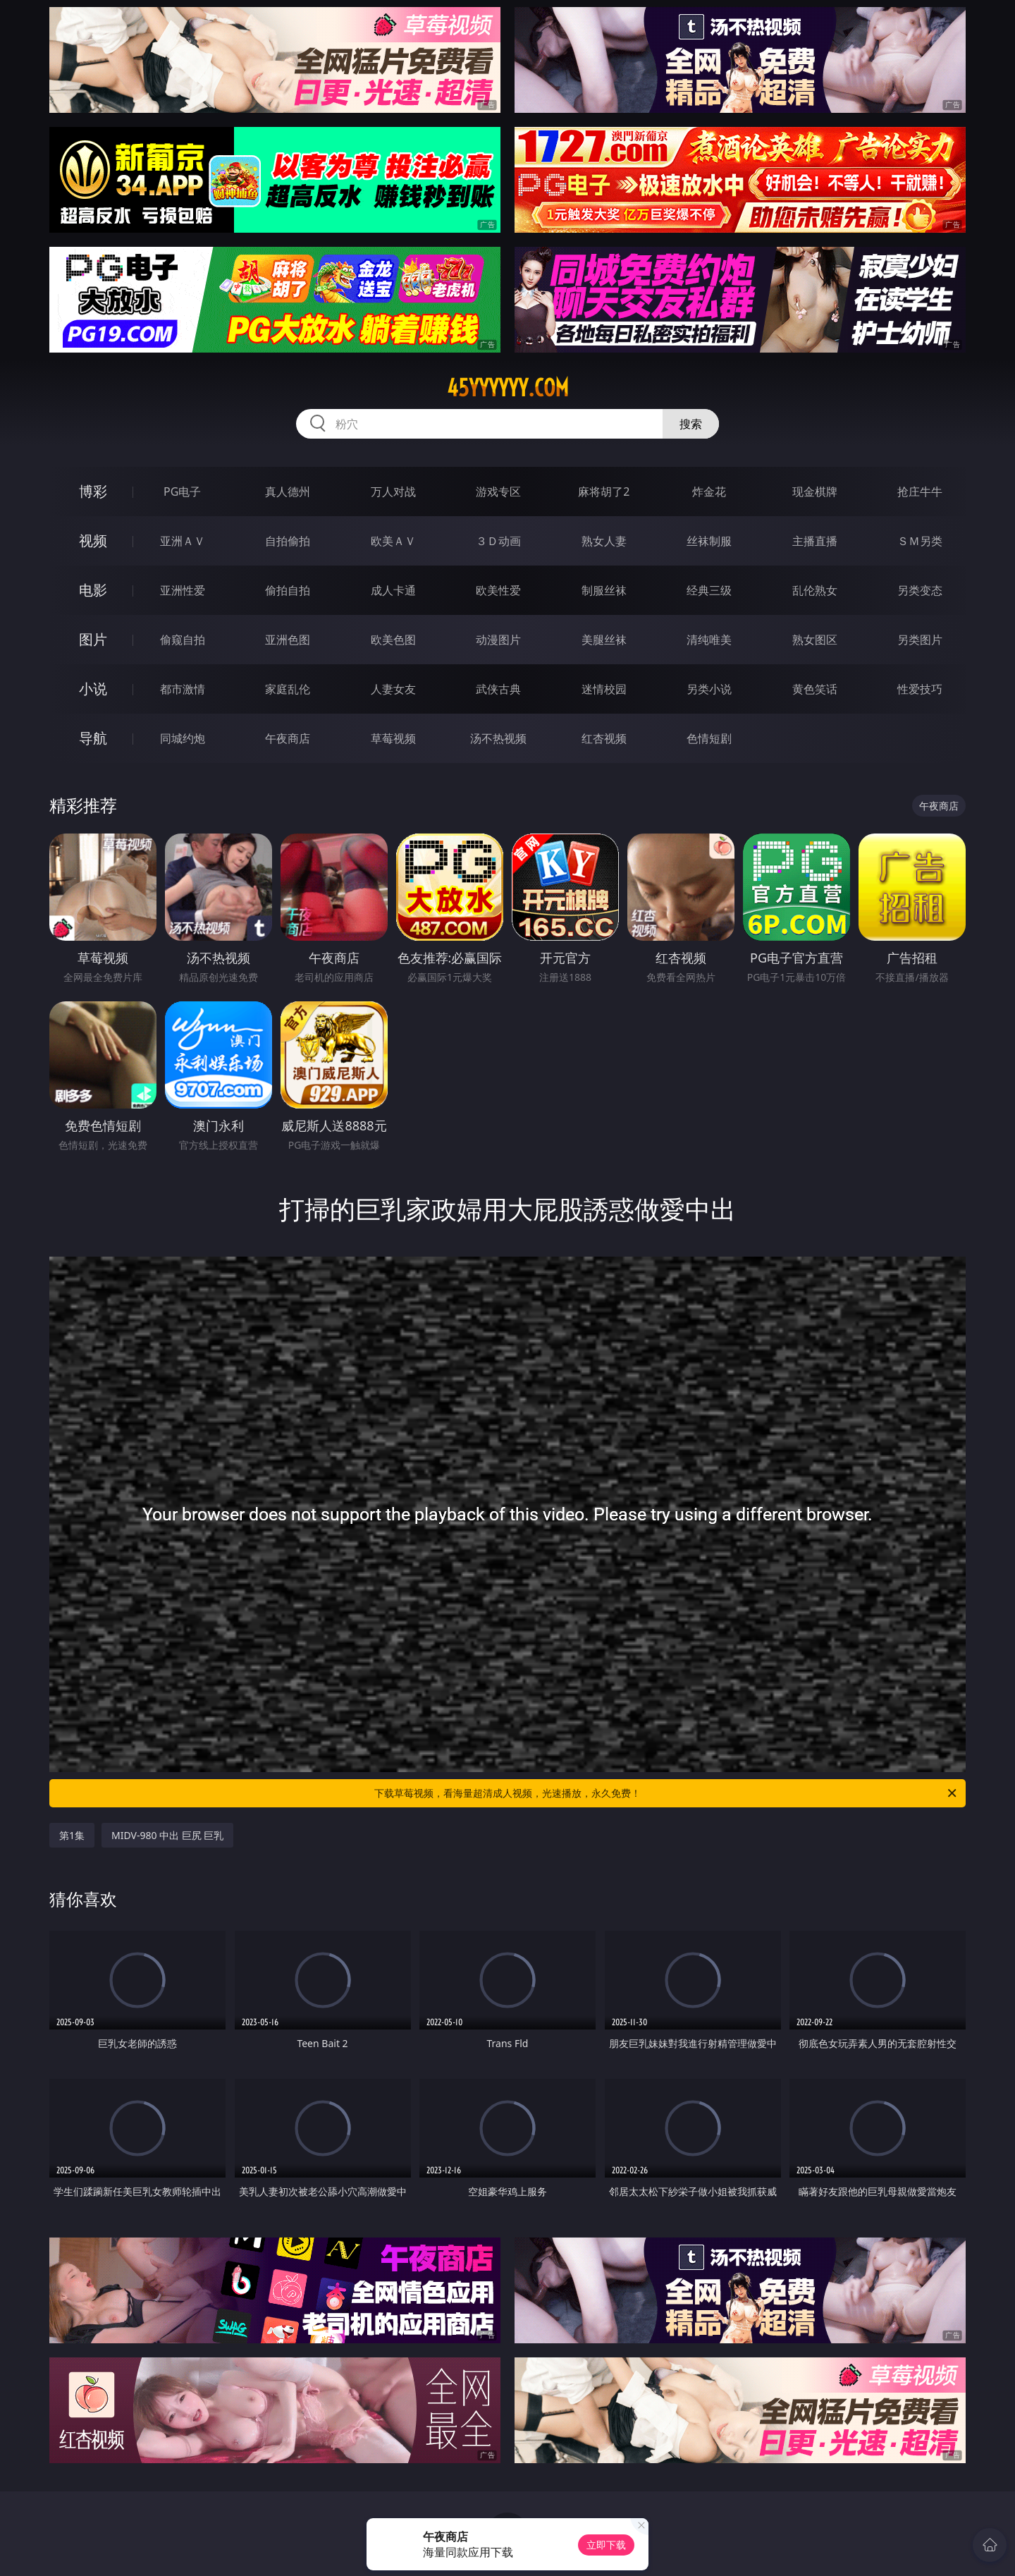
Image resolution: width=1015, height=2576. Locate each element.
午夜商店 (287, 738)
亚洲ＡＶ (182, 541)
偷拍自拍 (287, 590)
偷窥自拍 (182, 639)
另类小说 (709, 689)
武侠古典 (498, 689)
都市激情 (182, 689)
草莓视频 (393, 738)
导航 (93, 737)
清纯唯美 (709, 639)
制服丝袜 (604, 590)
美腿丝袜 (604, 639)
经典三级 (709, 590)
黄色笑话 (814, 689)
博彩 (93, 491)
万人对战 (393, 491)
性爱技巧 (919, 689)
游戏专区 (498, 491)
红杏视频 (604, 738)
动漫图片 (498, 639)
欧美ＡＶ (393, 541)
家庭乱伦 (287, 689)
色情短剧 (709, 738)
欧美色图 (393, 639)
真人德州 (287, 491)
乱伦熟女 (814, 590)
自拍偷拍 (287, 541)
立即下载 (606, 2544)
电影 (93, 589)
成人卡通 (393, 590)
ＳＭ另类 (919, 541)
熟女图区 (814, 639)
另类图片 (919, 639)
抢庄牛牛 (919, 491)
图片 (93, 639)
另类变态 (919, 590)
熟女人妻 (604, 541)
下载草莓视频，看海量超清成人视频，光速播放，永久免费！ (666, 1793)
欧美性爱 (498, 590)
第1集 (72, 1835)
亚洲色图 (287, 639)
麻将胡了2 (603, 491)
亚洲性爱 (182, 590)
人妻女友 (393, 689)
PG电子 (182, 491)
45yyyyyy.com (508, 388)
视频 (93, 540)
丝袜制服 (709, 541)
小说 (93, 688)
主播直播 (814, 541)
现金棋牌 (814, 491)
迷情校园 (604, 689)
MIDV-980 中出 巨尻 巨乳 (167, 1835)
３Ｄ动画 (498, 541)
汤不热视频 (498, 738)
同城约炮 (182, 738)
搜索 (690, 424)
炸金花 (709, 491)
